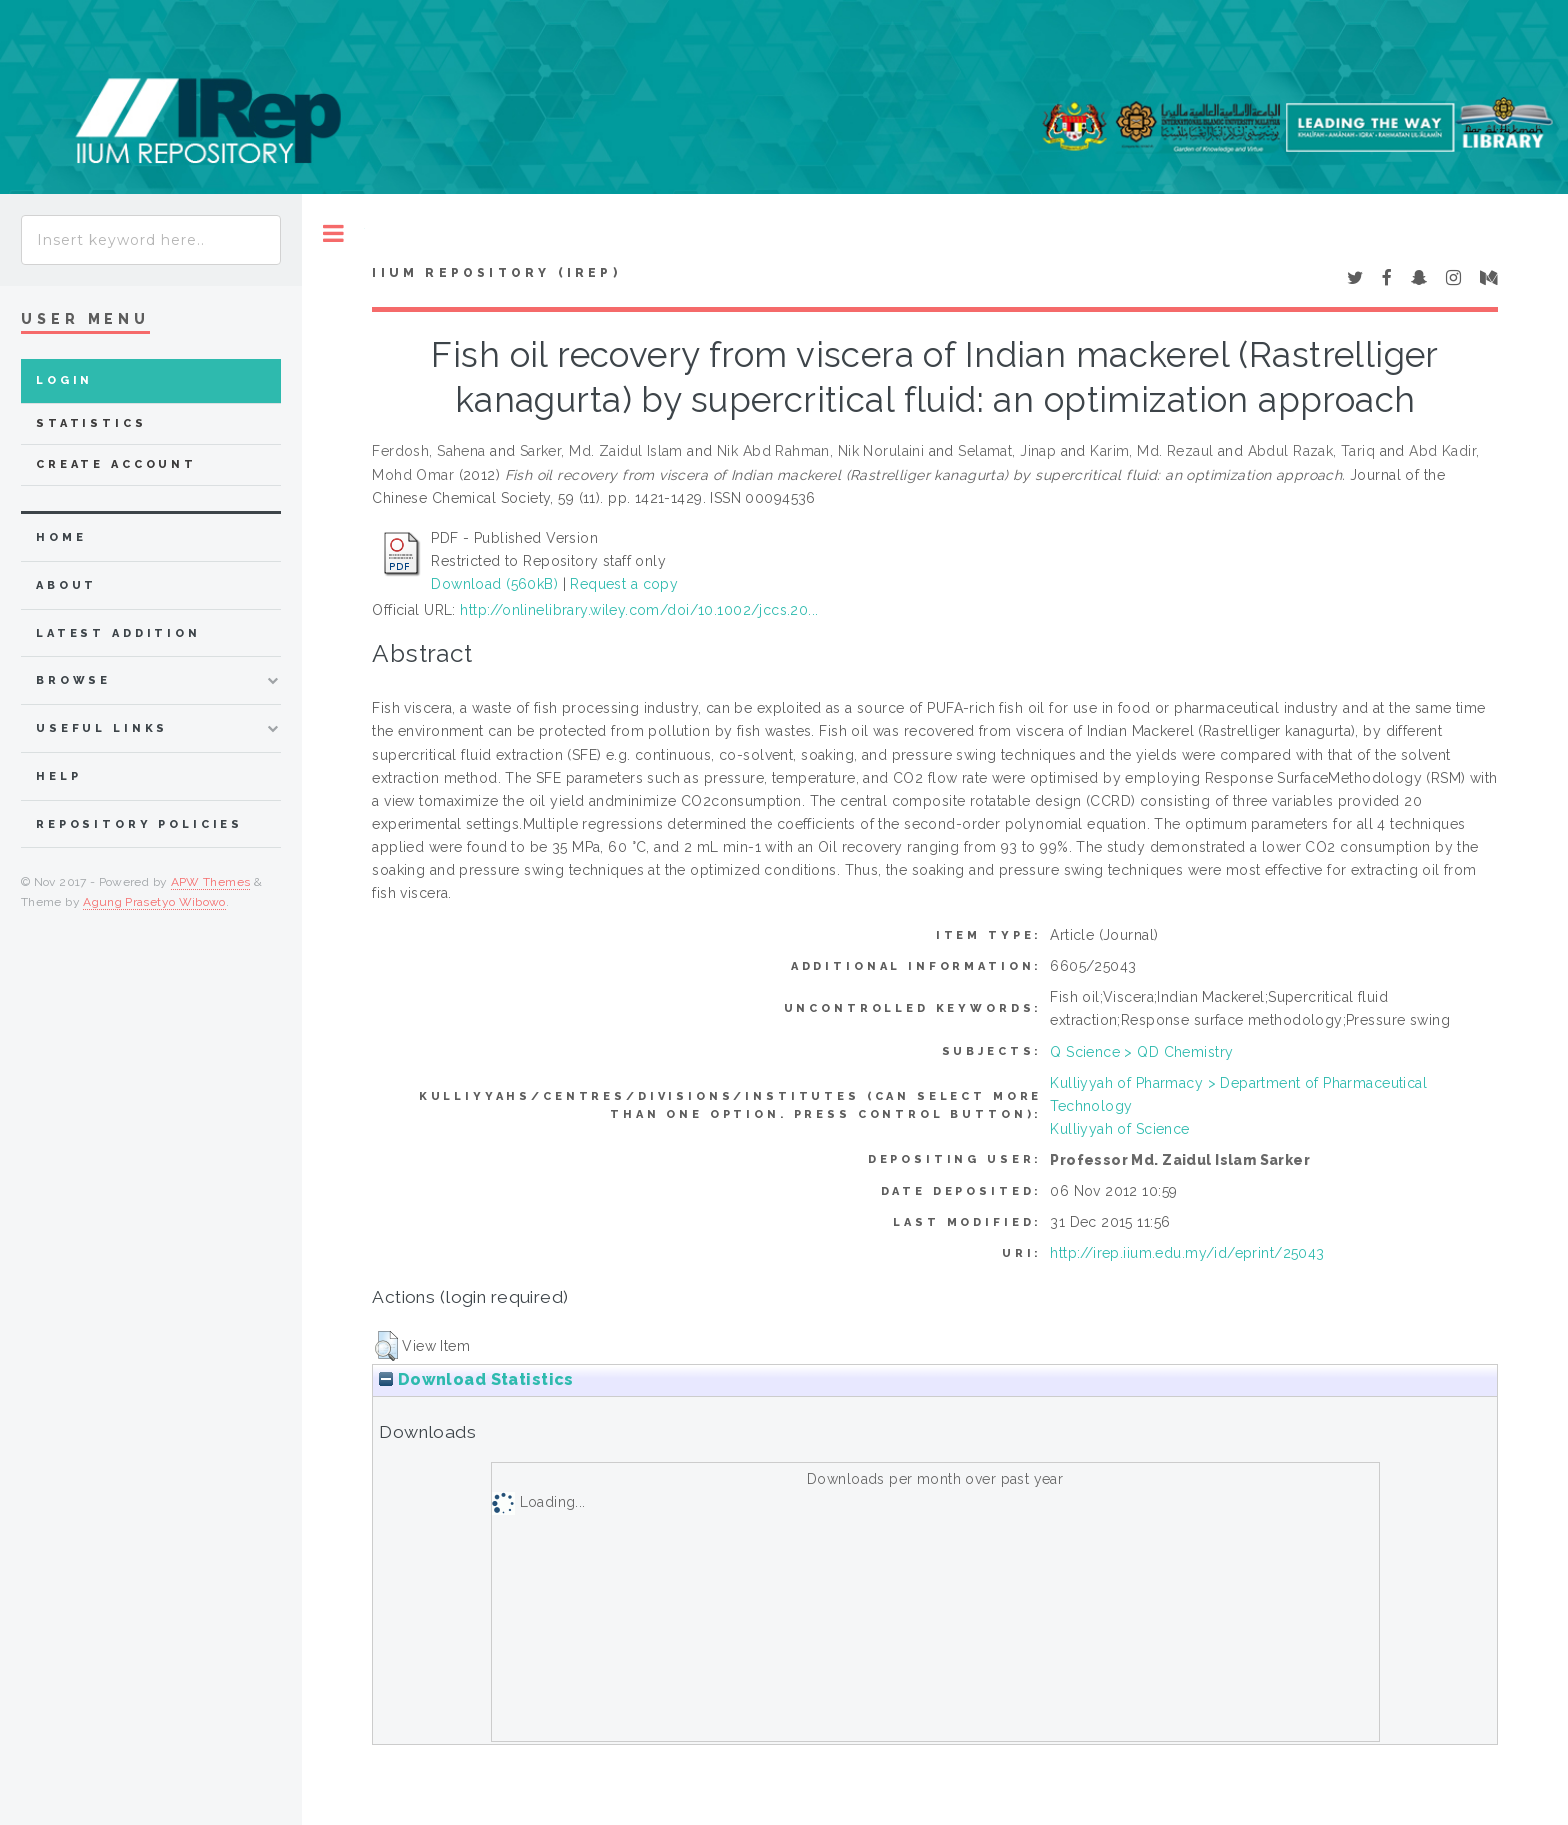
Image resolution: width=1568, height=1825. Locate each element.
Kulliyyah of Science (1119, 1129)
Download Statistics (476, 1379)
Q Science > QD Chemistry (1141, 1052)
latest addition (118, 633)
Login (64, 380)
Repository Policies (139, 824)
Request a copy (624, 584)
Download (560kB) (494, 584)
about (66, 585)
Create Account (116, 464)
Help (58, 776)
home (61, 537)
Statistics (91, 423)
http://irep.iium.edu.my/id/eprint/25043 (1187, 1253)
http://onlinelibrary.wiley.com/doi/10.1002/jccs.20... (639, 610)
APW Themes (211, 882)
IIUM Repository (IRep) (496, 273)
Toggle (333, 233)
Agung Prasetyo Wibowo (154, 902)
